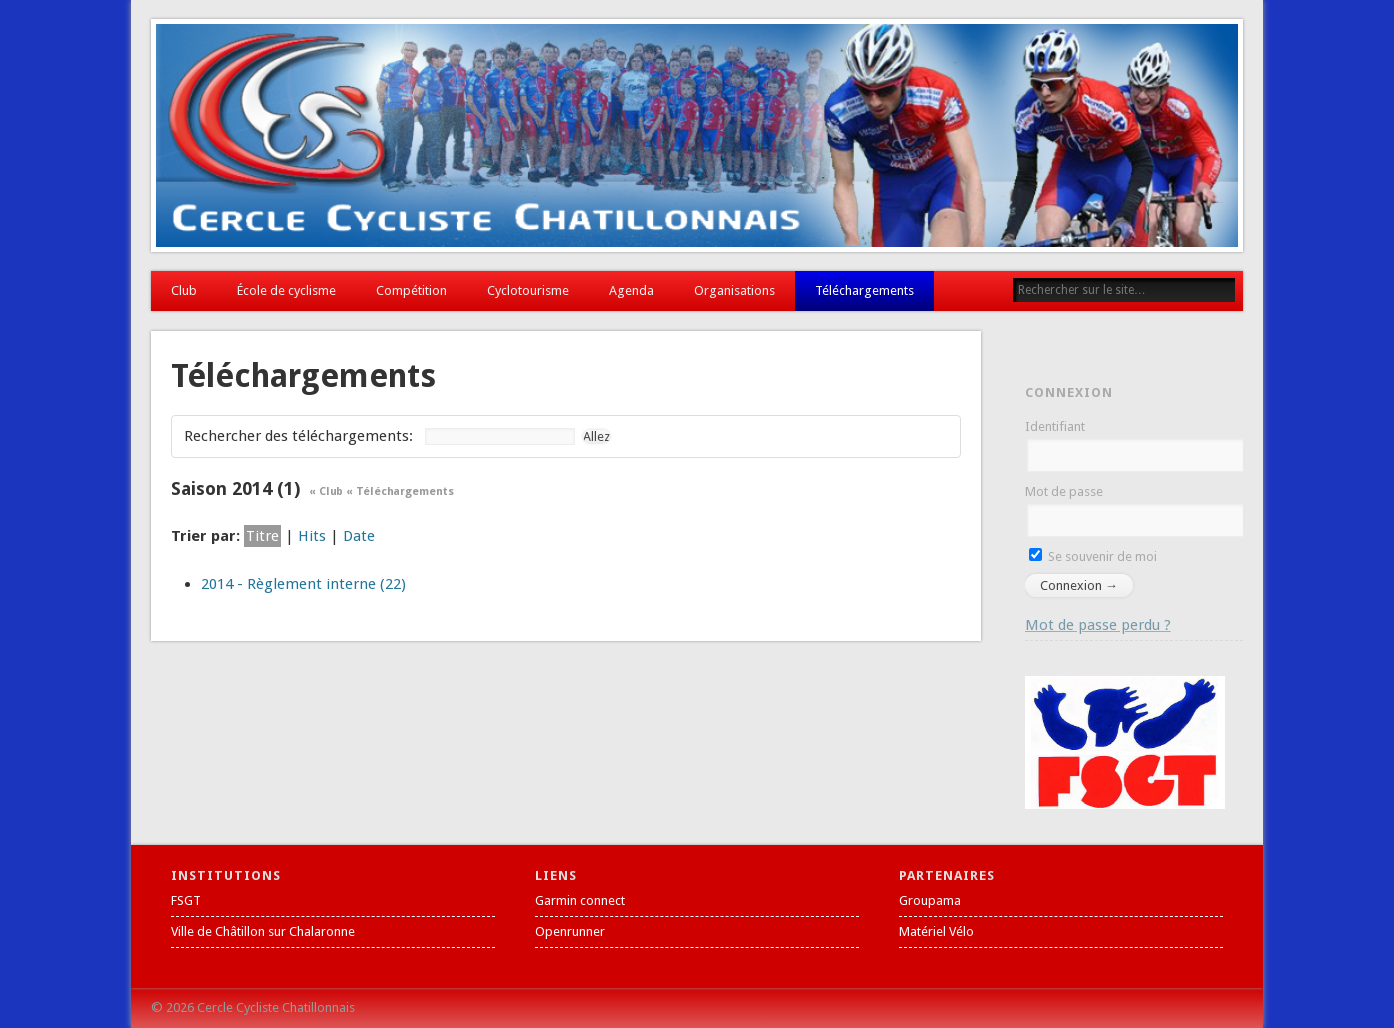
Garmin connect (580, 900)
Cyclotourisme (528, 290)
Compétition (411, 290)
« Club (326, 491)
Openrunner (570, 931)
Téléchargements (864, 290)
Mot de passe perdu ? (1098, 625)
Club (184, 290)
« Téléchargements (399, 491)
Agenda (631, 290)
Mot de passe (1064, 491)
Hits (312, 536)
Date (359, 536)
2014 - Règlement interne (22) (303, 584)
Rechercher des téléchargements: (298, 436)
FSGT (186, 900)
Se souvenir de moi (1093, 556)
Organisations (734, 290)
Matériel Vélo (936, 931)
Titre (262, 536)
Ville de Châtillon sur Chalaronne (263, 931)
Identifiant (1055, 426)
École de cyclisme (286, 290)
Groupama (930, 900)
